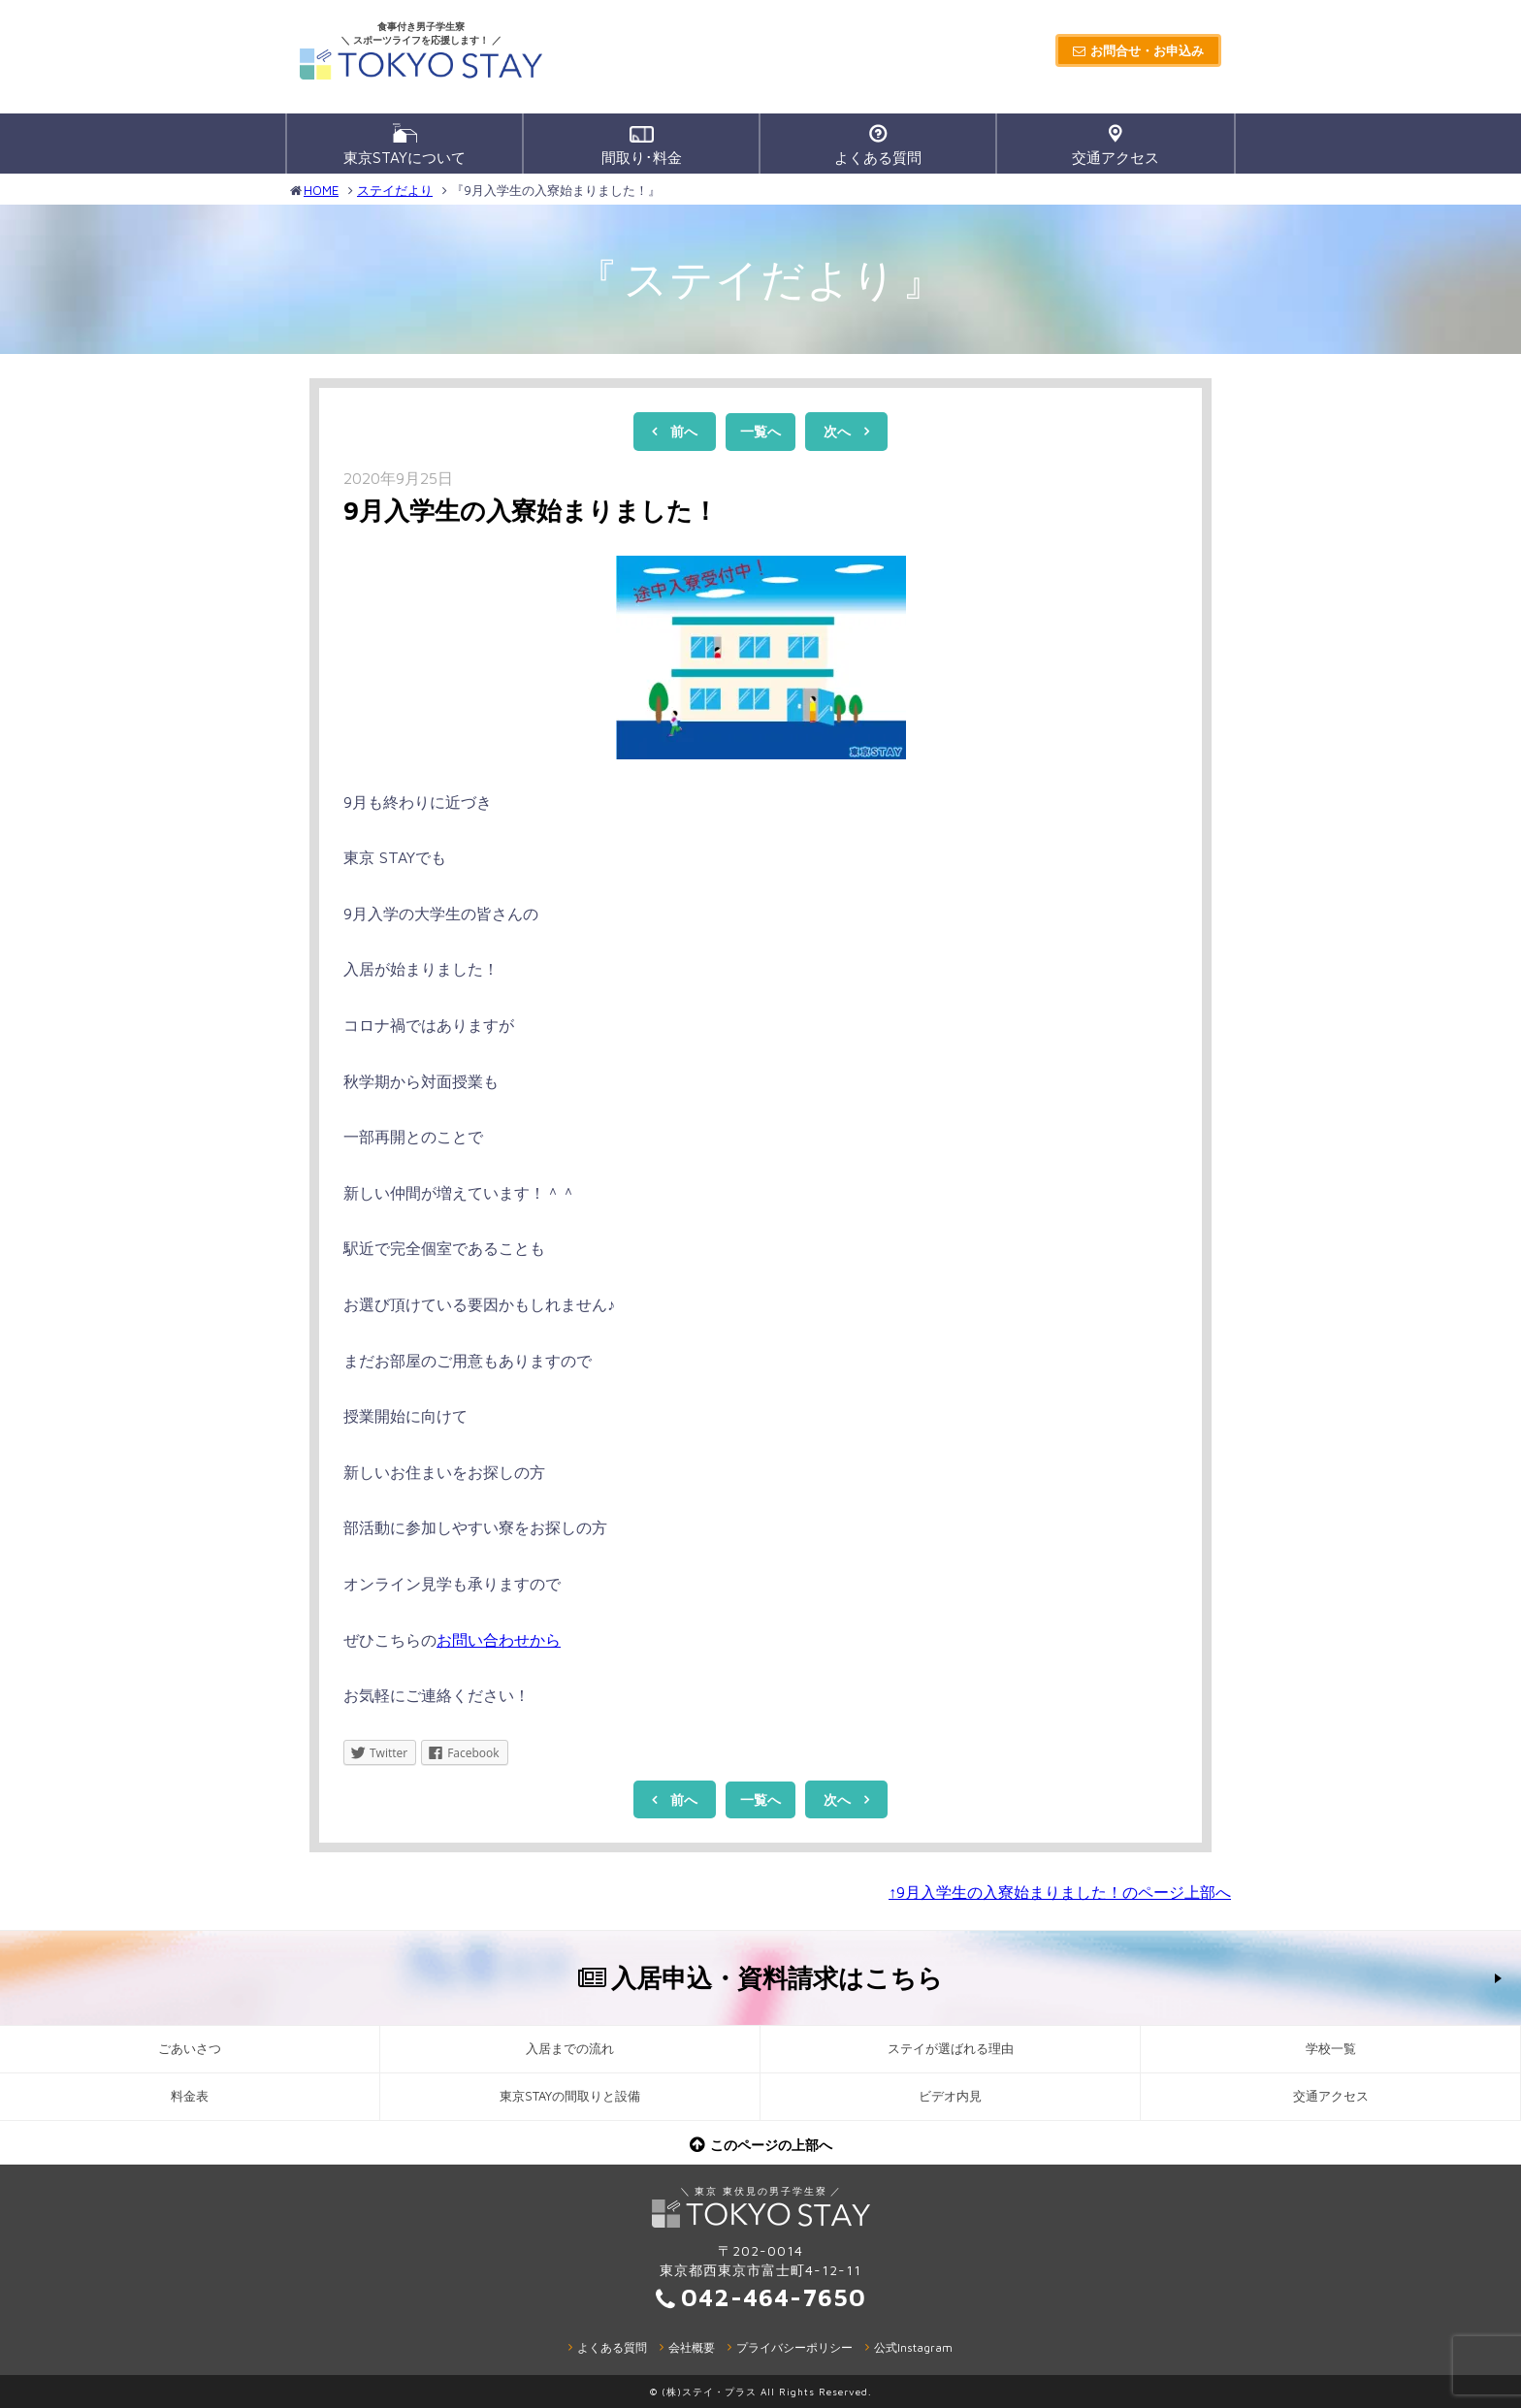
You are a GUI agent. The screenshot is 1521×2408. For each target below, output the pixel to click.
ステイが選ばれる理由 (951, 2048)
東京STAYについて (404, 144)
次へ (837, 431)
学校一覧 (1331, 2048)
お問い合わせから (499, 1640)
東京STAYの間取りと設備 (570, 2096)
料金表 (190, 2096)
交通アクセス (1115, 145)
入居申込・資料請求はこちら (777, 1977)
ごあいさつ (189, 2048)
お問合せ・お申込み (1147, 50)
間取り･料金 (641, 146)
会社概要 (691, 2347)
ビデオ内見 (950, 2096)
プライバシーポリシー (794, 2347)
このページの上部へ (771, 2144)
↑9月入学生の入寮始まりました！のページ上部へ (1060, 1892)
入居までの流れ (570, 2048)
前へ (683, 431)
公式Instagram (913, 2347)
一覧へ (760, 431)
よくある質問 (878, 145)
